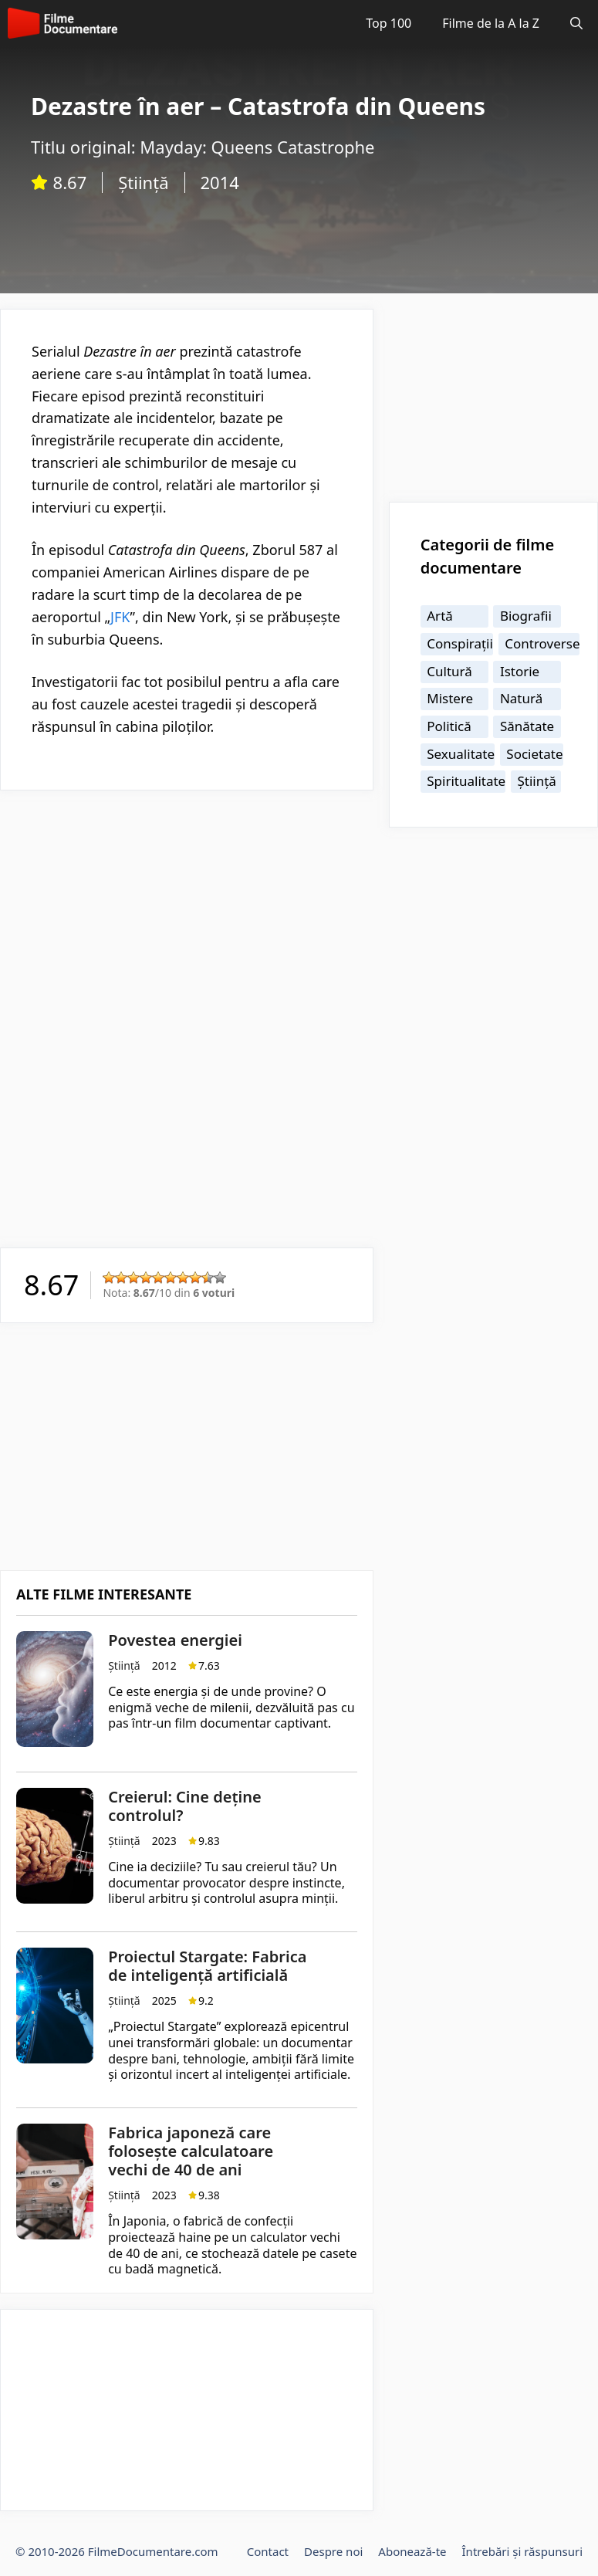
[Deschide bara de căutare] (576, 23)
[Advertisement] (186, 914)
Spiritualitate (466, 781)
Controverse (542, 643)
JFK (120, 617)
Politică (449, 726)
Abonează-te (412, 2551)
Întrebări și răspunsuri (522, 2551)
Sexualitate (461, 754)
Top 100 (388, 23)
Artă (440, 616)
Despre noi (333, 2551)
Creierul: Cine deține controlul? (184, 1806)
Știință (143, 182)
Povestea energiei (175, 1640)
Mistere (450, 698)
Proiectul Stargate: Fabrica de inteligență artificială (207, 1965)
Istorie (519, 671)
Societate (534, 754)
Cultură (449, 671)
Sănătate (527, 726)
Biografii (526, 616)
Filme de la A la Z (490, 23)
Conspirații (460, 643)
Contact (268, 2551)
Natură (521, 698)
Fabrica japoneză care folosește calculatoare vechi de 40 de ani (190, 2151)
